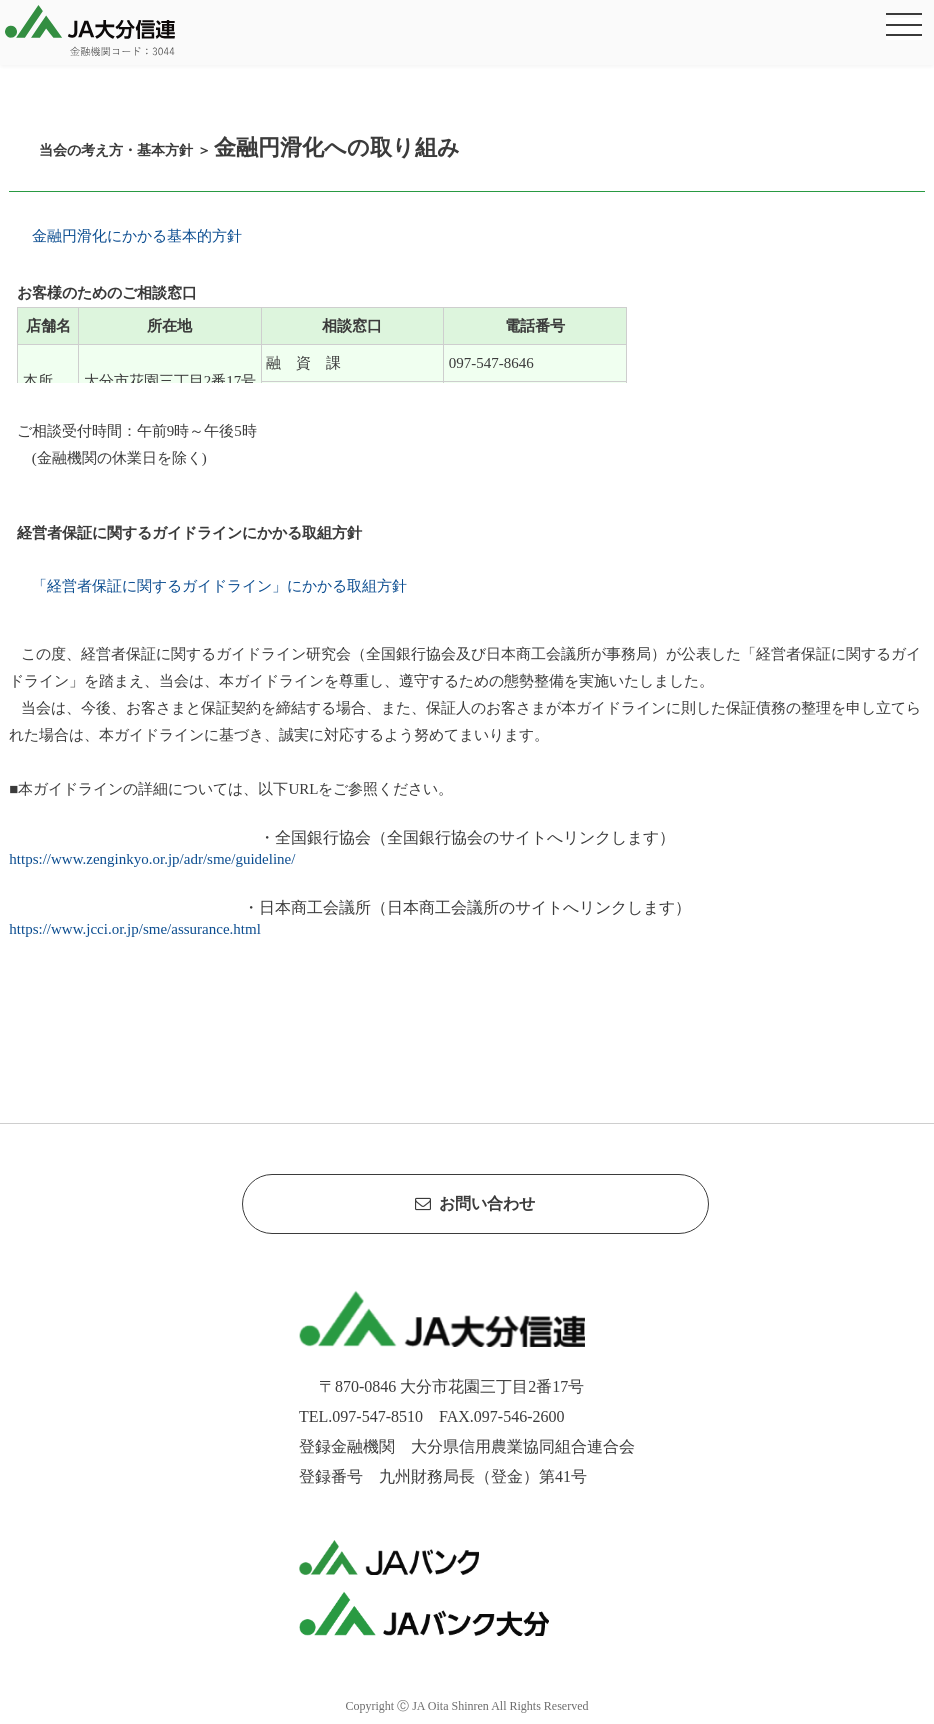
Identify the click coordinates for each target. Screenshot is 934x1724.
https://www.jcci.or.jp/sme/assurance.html (134, 929)
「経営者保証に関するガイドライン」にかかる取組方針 (215, 586)
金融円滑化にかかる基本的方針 (133, 236)
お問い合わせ (475, 1203)
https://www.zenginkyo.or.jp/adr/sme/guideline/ (152, 859)
